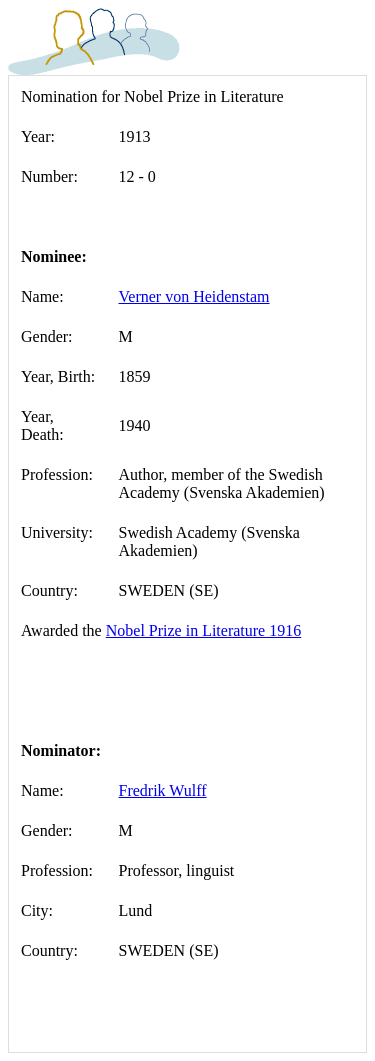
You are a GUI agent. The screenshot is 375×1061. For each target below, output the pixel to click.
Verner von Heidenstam (194, 296)
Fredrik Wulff (163, 790)
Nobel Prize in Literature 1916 (204, 630)
